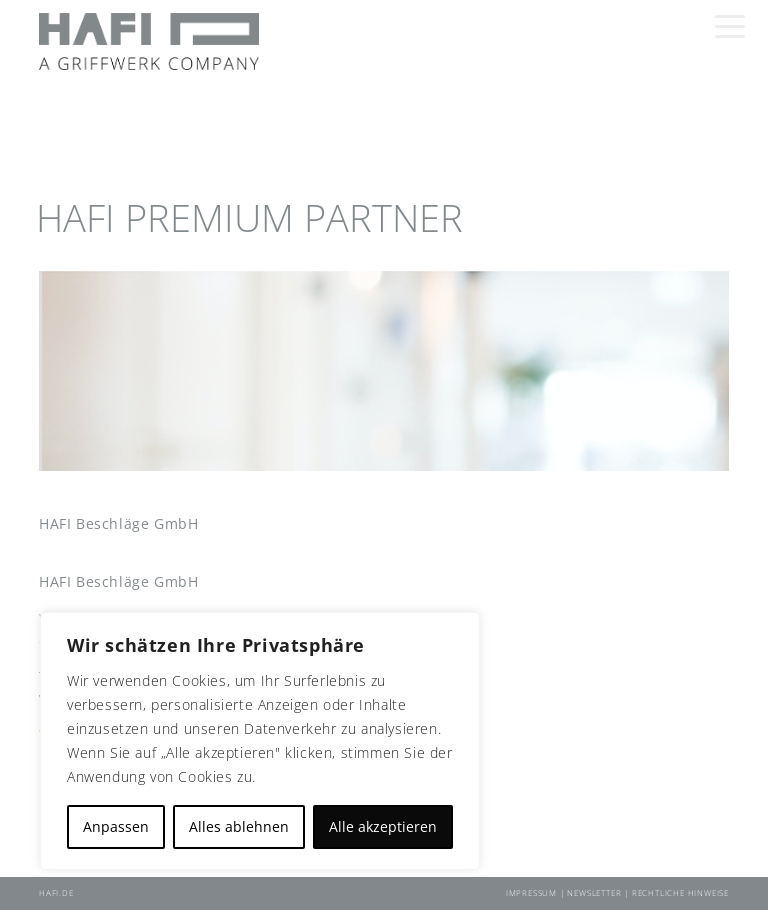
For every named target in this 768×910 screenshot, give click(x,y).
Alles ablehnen (239, 826)
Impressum (533, 892)
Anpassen (116, 826)
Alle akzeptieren (383, 826)
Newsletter (595, 892)
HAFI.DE (56, 892)
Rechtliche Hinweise (680, 892)
